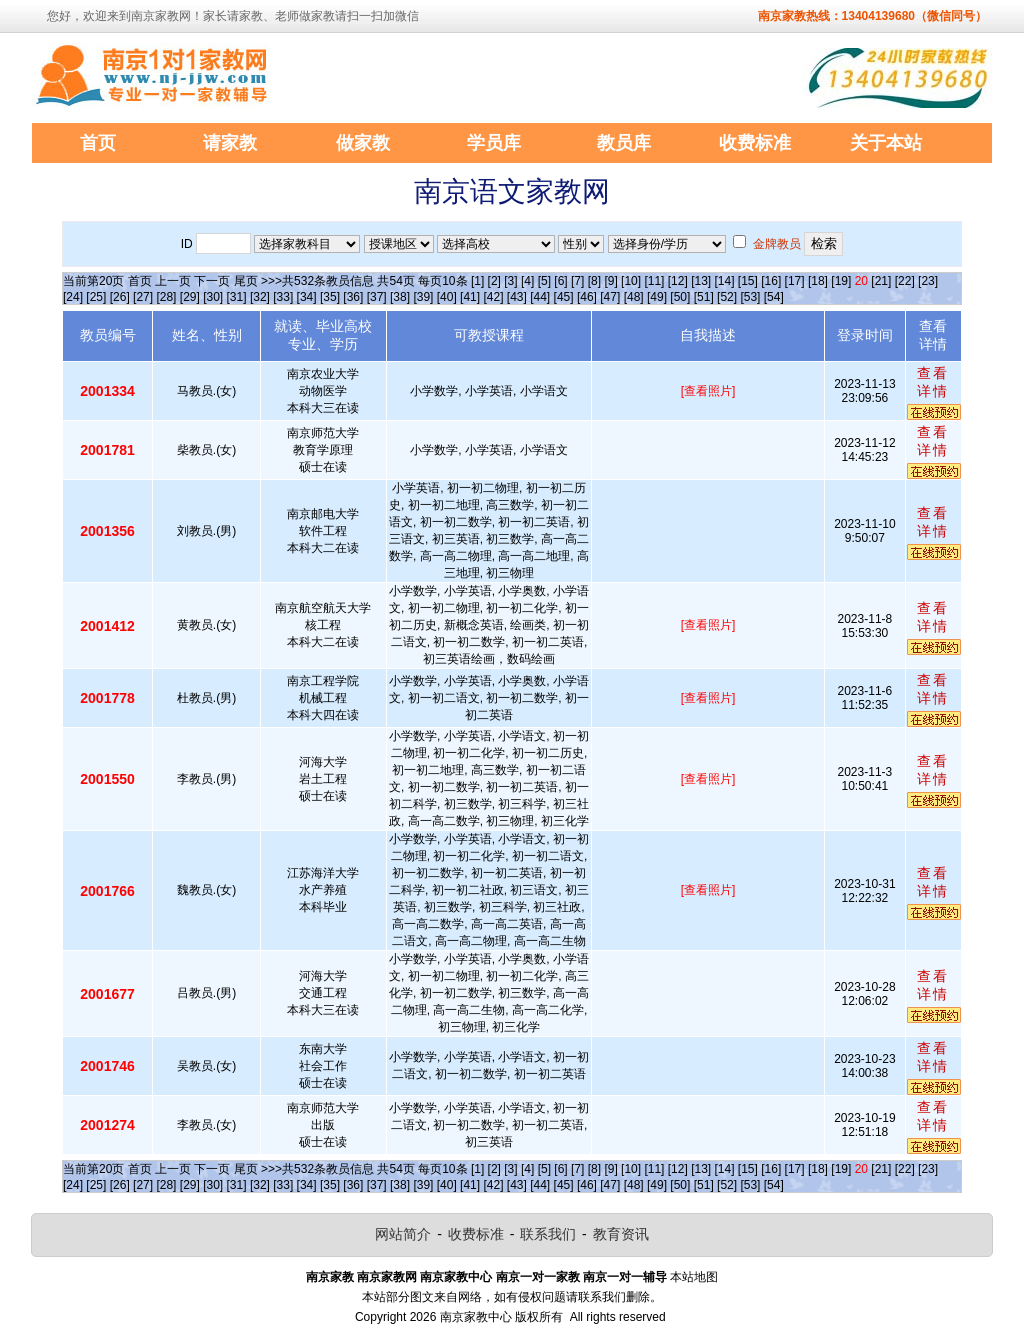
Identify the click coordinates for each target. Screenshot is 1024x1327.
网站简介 (403, 1234)
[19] (841, 281)
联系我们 (548, 1234)
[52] (727, 297)
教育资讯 (621, 1234)
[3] (510, 281)
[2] (494, 281)
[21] (881, 281)
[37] (377, 297)
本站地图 (694, 1277)
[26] (120, 297)
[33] (283, 297)
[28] (166, 297)
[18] (818, 281)
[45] (564, 297)
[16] (771, 281)
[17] (795, 281)
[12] (678, 281)
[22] (905, 281)
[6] (560, 281)
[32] (260, 297)
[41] (470, 297)
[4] (527, 281)
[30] (213, 297)
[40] (447, 297)
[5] (544, 281)
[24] (73, 297)
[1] (477, 281)
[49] (657, 297)
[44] (540, 297)
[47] (610, 297)
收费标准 (476, 1234)
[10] (631, 281)
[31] (237, 297)
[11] (654, 281)
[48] (634, 297)
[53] (750, 297)
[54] (774, 297)
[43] (517, 297)
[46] (587, 297)
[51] (704, 297)
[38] (400, 297)
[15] (748, 281)
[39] (423, 297)
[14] (725, 281)
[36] (353, 297)
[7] (577, 281)
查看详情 (933, 382)
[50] (680, 297)
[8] (594, 281)
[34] (307, 297)
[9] (610, 281)
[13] (701, 281)
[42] (493, 297)
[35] (330, 297)
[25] (96, 297)
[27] (143, 297)
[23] (928, 281)
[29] (190, 297)
